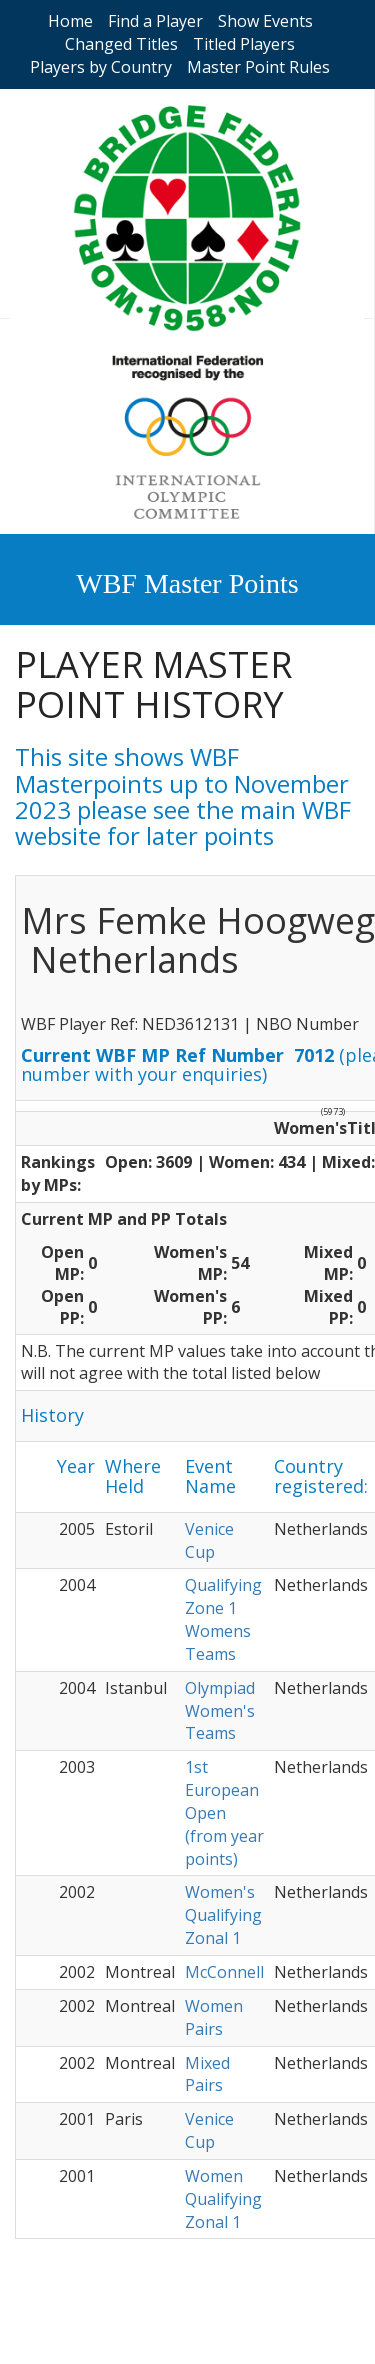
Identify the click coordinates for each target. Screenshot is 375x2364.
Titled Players (244, 44)
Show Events (265, 21)
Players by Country (101, 67)
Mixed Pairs (207, 2074)
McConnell (224, 1972)
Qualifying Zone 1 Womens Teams (223, 1619)
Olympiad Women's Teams (220, 1711)
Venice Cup (209, 1540)
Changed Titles (121, 44)
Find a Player (155, 21)
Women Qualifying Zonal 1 (223, 2199)
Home (70, 21)
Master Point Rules (258, 67)
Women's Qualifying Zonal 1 (223, 1915)
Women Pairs (214, 2017)
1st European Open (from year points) (224, 1812)
